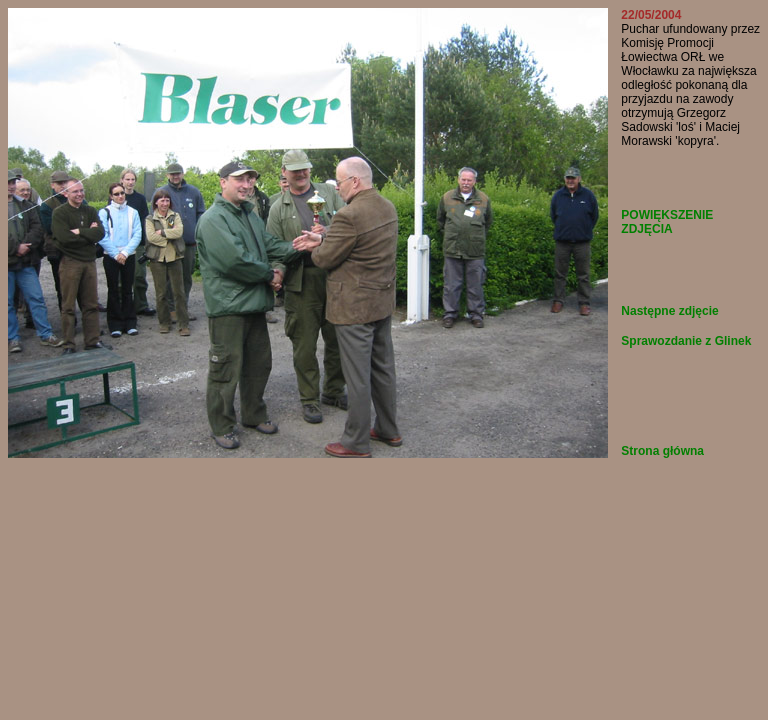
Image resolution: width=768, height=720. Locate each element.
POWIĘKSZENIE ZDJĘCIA (667, 222)
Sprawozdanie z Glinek (686, 341)
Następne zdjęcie (669, 311)
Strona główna (662, 451)
